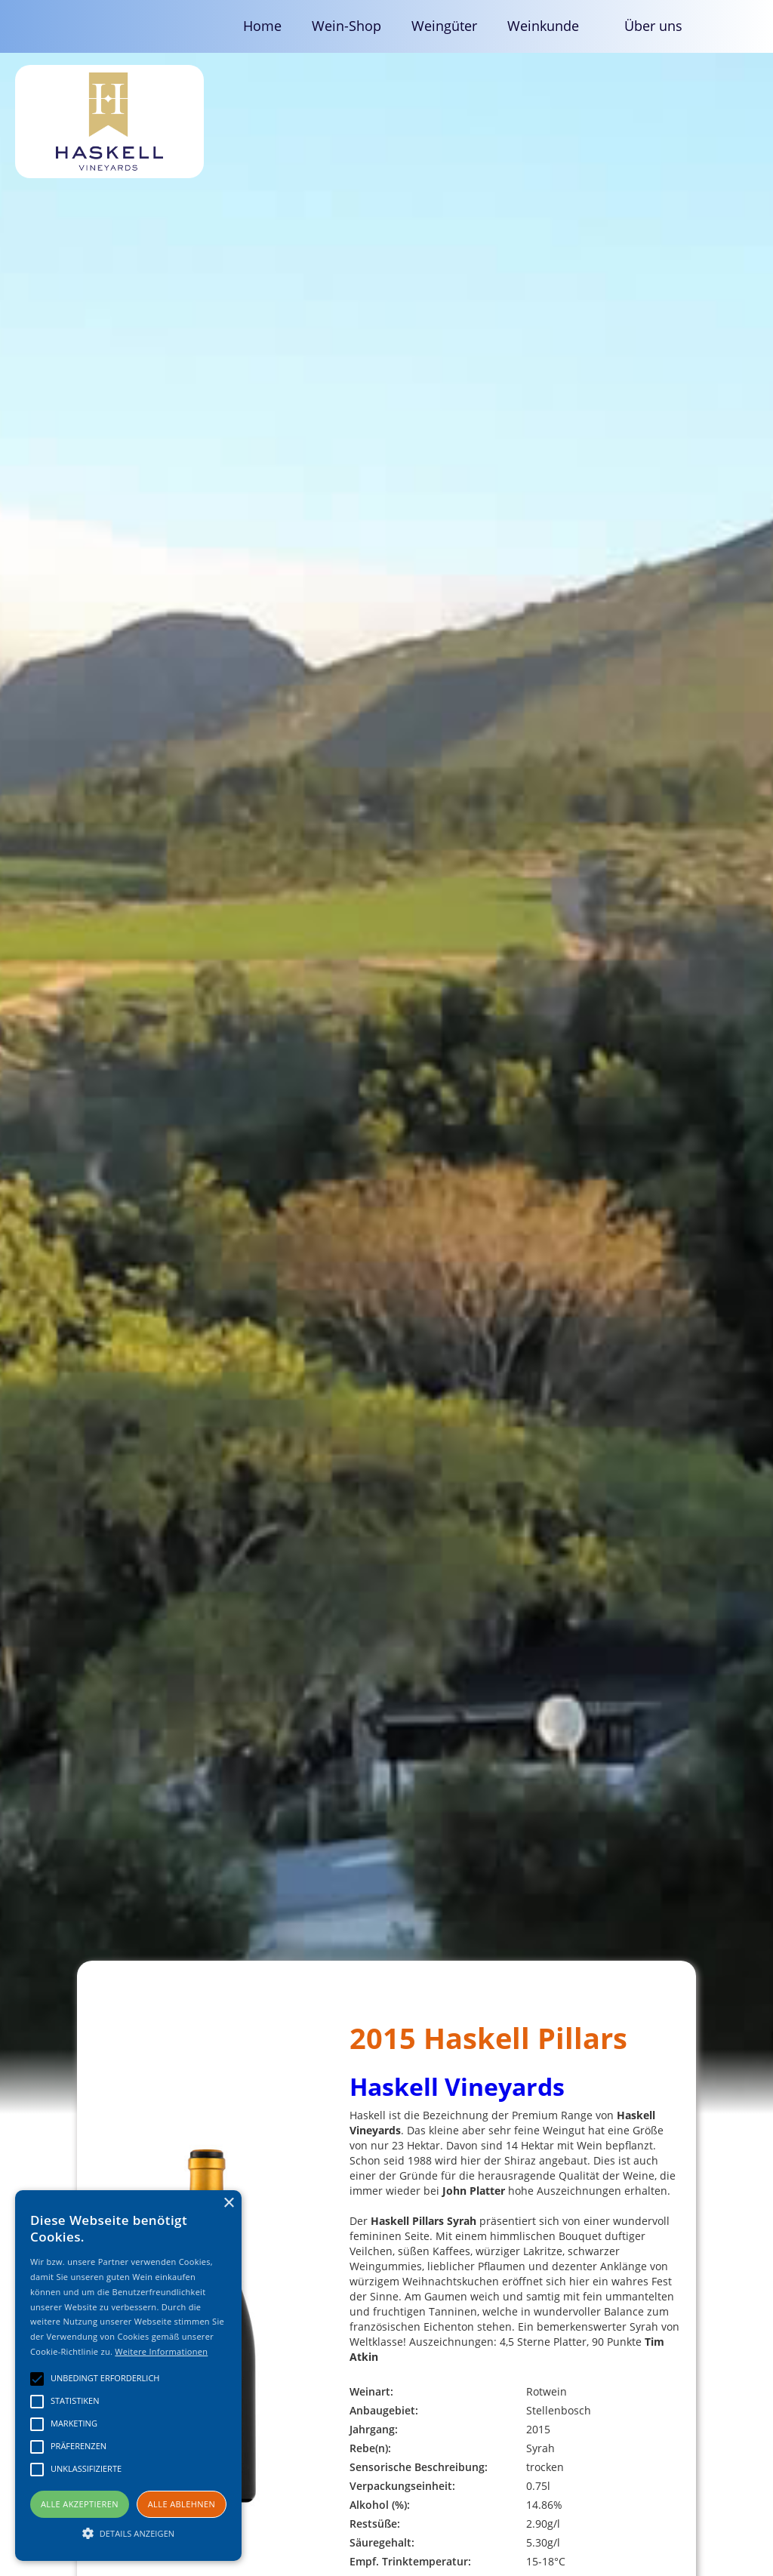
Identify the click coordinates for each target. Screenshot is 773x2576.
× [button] (228, 2203)
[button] (550, 26)
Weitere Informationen (161, 2351)
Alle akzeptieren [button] (80, 2504)
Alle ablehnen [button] (181, 2504)
